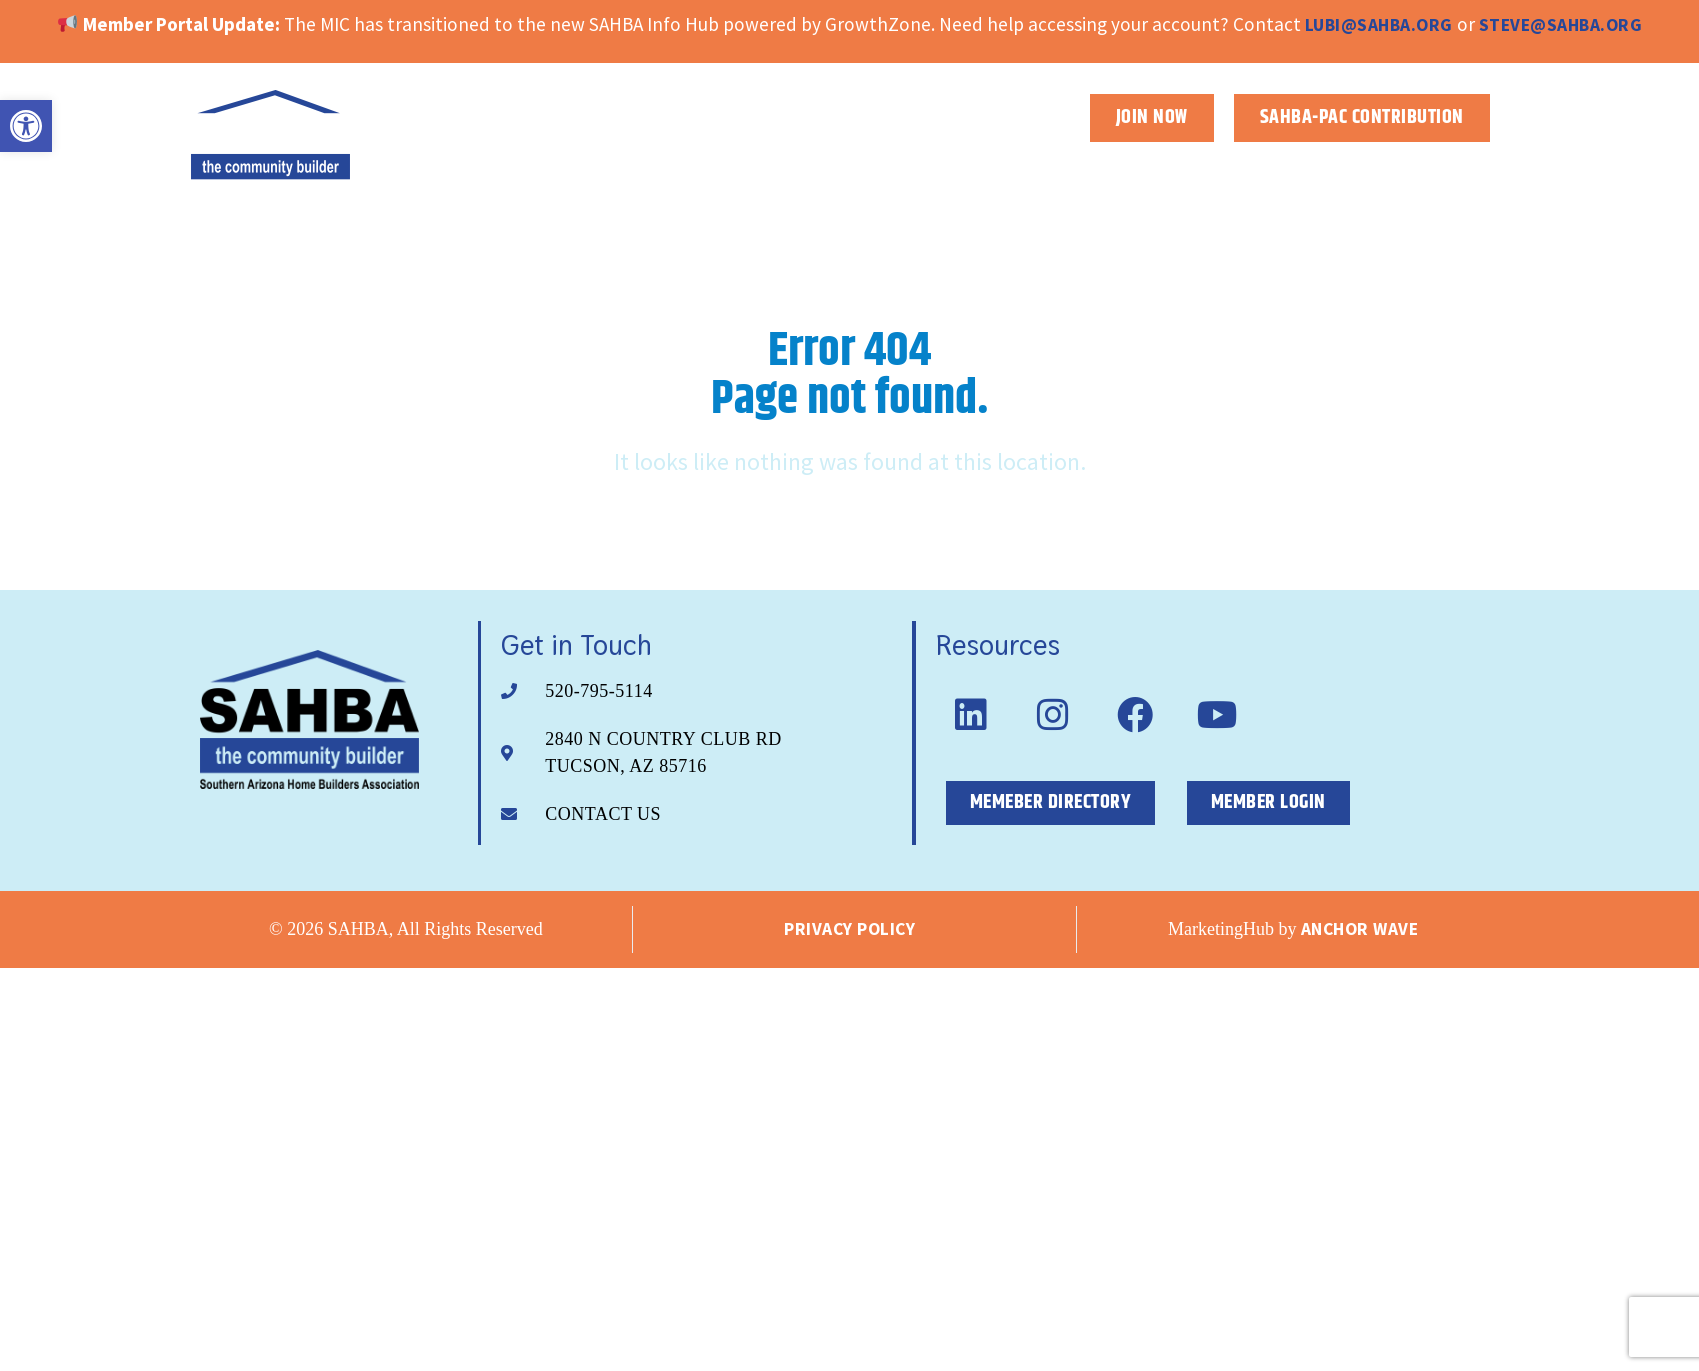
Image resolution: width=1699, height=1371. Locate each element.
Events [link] (1367, 165)
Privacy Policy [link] (849, 929)
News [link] (1469, 164)
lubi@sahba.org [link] (1379, 25)
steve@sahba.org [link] (1561, 25)
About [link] (1086, 165)
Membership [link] (1225, 165)
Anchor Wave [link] (1360, 929)
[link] (26, 126)
